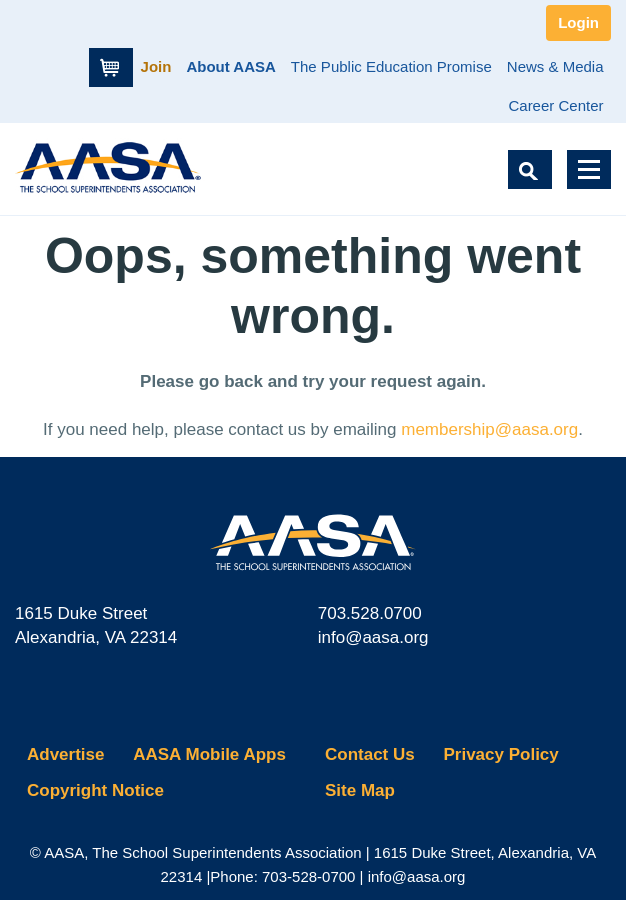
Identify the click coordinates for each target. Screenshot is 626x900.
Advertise (65, 754)
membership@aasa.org (489, 429)
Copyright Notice (95, 790)
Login (578, 22)
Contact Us (370, 754)
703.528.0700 (370, 613)
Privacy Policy (500, 754)
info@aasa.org (373, 637)
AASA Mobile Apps (209, 754)
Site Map (360, 790)
